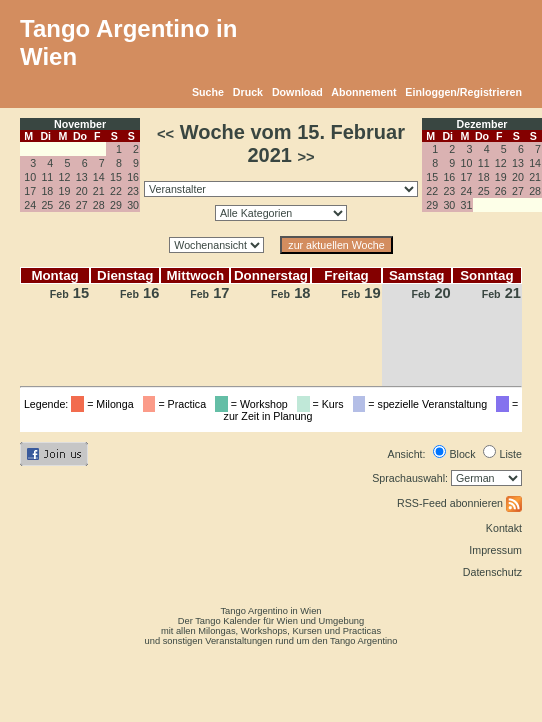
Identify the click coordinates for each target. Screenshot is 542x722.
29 (116, 205)
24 (30, 205)
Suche (208, 92)
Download (297, 92)
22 (116, 191)
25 (47, 205)
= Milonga (105, 404)
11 (47, 177)
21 (99, 191)
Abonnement (363, 92)
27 (82, 205)
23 (133, 191)
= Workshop (254, 404)
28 (99, 205)
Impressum (495, 550)
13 (82, 177)
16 (133, 177)
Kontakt (504, 528)
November (80, 124)
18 (47, 191)
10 (30, 177)
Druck (248, 92)
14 (99, 177)
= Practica (177, 404)
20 (82, 191)
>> (305, 157)
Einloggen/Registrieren (463, 92)
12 (65, 177)
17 (30, 191)
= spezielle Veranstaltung (423, 404)
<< (165, 134)
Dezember (482, 124)
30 (133, 205)
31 (467, 205)
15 (116, 177)
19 (65, 191)
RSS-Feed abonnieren (459, 503)
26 (65, 205)
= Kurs (323, 404)
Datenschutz (492, 572)
